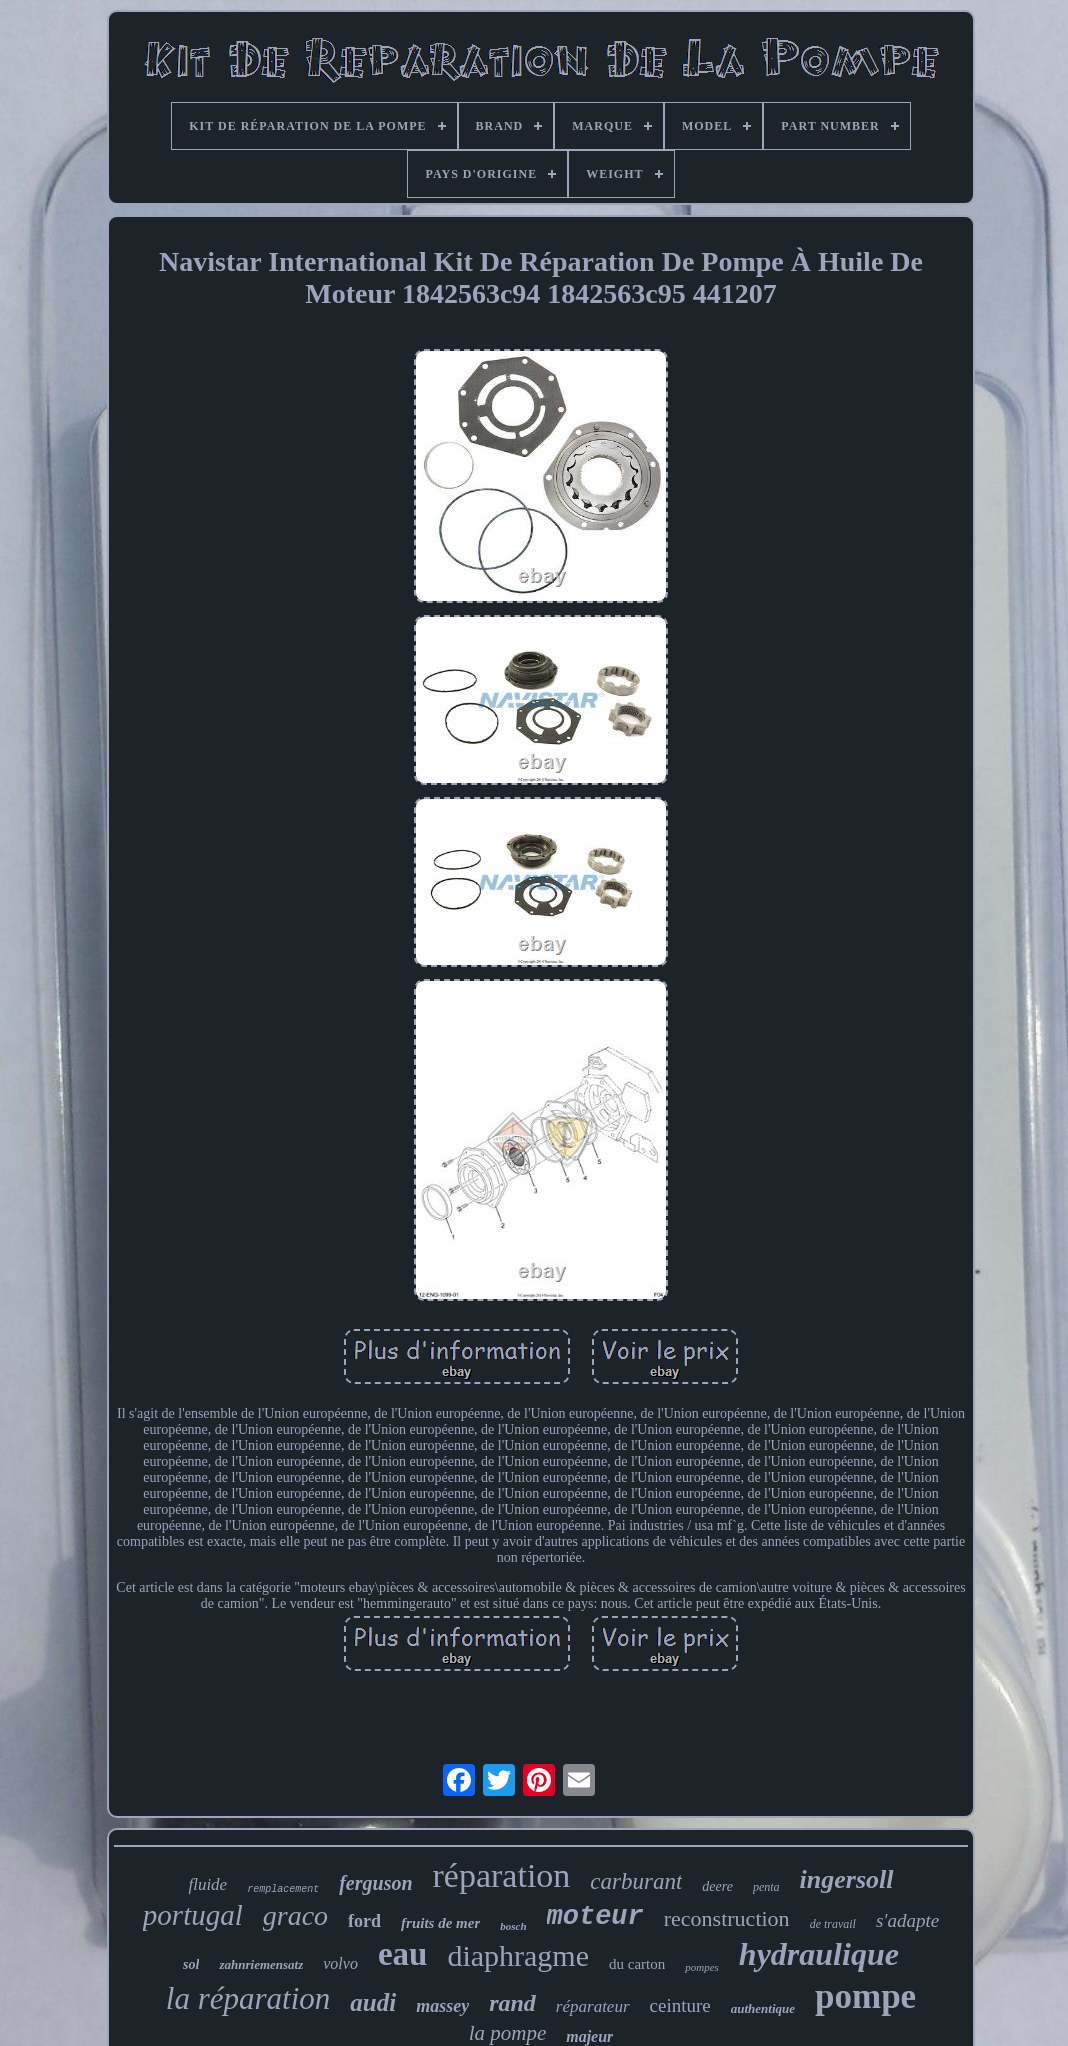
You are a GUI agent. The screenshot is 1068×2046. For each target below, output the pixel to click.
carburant (636, 1881)
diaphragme (518, 1955)
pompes (702, 1967)
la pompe (508, 2033)
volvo (340, 1963)
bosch (513, 1926)
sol (191, 1964)
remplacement (283, 1889)
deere (717, 1886)
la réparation (248, 1998)
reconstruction (727, 1918)
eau (403, 1954)
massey (442, 2006)
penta (766, 1887)
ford (364, 1921)
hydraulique (819, 1954)
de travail (833, 1924)
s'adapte (907, 1920)
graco (295, 1915)
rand (512, 2003)
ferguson (375, 1883)
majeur (589, 2036)
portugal (193, 1915)
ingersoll (847, 1879)
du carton (637, 1964)
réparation (502, 1875)
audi (373, 2002)
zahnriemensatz (261, 1964)
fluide (207, 1884)
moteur (595, 1917)
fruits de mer (440, 1923)
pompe (865, 1996)
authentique (763, 2008)
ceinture (680, 2005)
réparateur (593, 2006)
